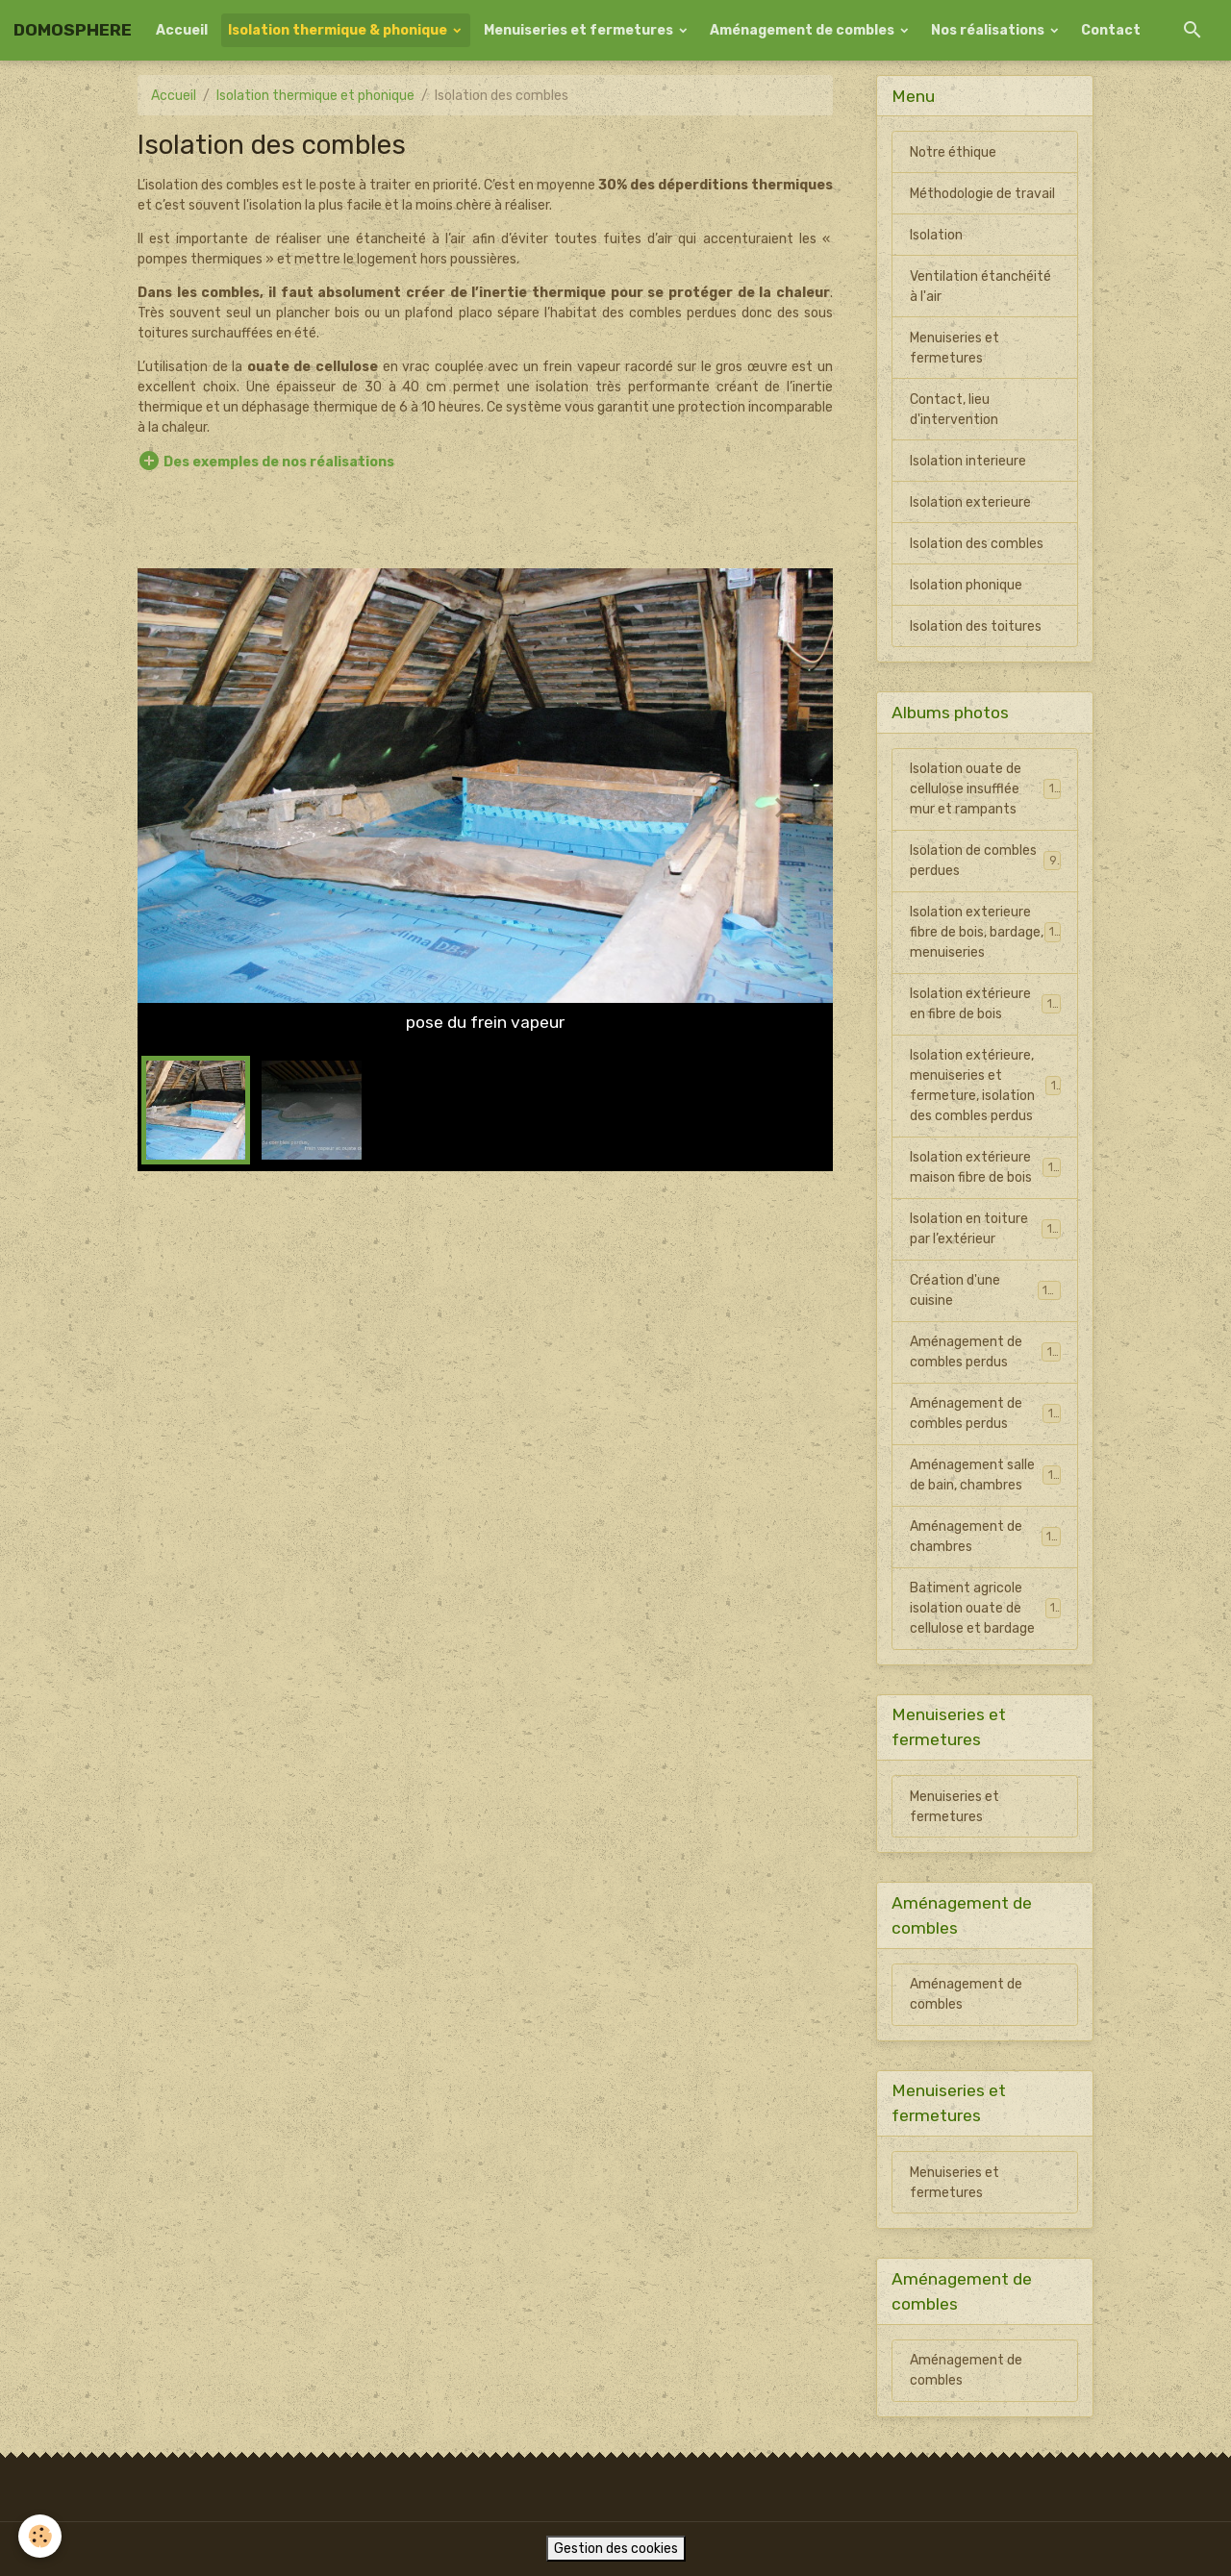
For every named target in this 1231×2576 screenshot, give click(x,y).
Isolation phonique (966, 585)
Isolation (936, 235)
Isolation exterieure (970, 502)
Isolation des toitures (976, 626)
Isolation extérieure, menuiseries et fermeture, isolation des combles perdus (987, 1085)
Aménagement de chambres (985, 1536)
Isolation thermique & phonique (339, 30)
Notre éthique (953, 152)
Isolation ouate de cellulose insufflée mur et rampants (986, 789)
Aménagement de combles (803, 30)
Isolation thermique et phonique (315, 96)
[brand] (72, 30)
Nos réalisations (989, 30)
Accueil (182, 30)
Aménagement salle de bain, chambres (985, 1475)
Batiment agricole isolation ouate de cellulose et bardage (986, 1608)
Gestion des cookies (616, 2548)
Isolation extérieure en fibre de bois (985, 1004)
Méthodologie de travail (982, 194)
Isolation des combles (976, 544)
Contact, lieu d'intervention (954, 409)
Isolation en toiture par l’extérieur (985, 1229)
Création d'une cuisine (985, 1290)
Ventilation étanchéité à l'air (980, 286)
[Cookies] (41, 2536)
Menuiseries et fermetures (580, 30)
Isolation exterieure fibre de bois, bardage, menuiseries (986, 932)
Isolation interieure (968, 461)
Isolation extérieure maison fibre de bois (985, 1167)
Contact (1111, 30)
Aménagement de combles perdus (985, 1352)
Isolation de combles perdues (985, 860)
